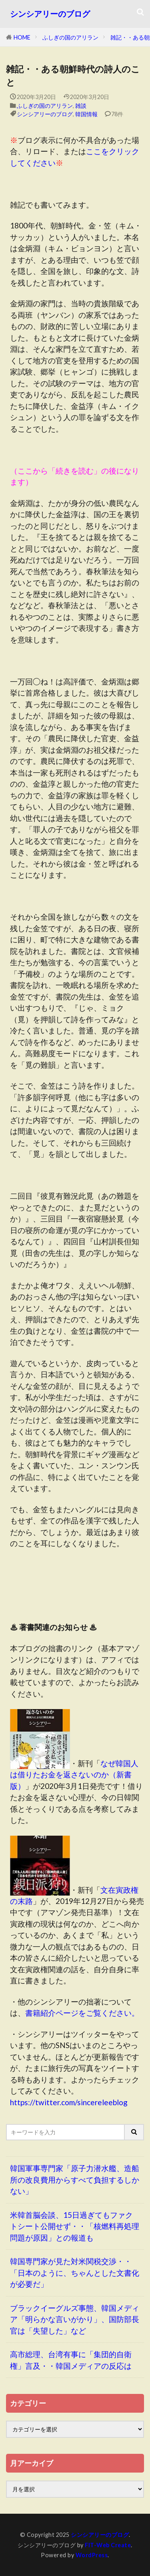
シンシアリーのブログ (50, 14)
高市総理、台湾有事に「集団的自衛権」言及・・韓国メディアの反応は (71, 2360)
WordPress (92, 2555)
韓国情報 (86, 114)
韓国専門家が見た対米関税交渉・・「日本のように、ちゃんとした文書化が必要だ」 (74, 2272)
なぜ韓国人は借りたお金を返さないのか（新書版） (74, 1775)
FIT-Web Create (108, 2545)
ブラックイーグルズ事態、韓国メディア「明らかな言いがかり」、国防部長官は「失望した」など (74, 2319)
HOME (22, 37)
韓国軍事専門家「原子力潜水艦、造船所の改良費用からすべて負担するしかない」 (74, 2179)
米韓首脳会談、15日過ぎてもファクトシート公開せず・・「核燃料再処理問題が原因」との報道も (74, 2226)
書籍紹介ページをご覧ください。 (82, 2012)
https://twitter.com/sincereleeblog (69, 2102)
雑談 (80, 105)
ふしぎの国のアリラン (70, 37)
